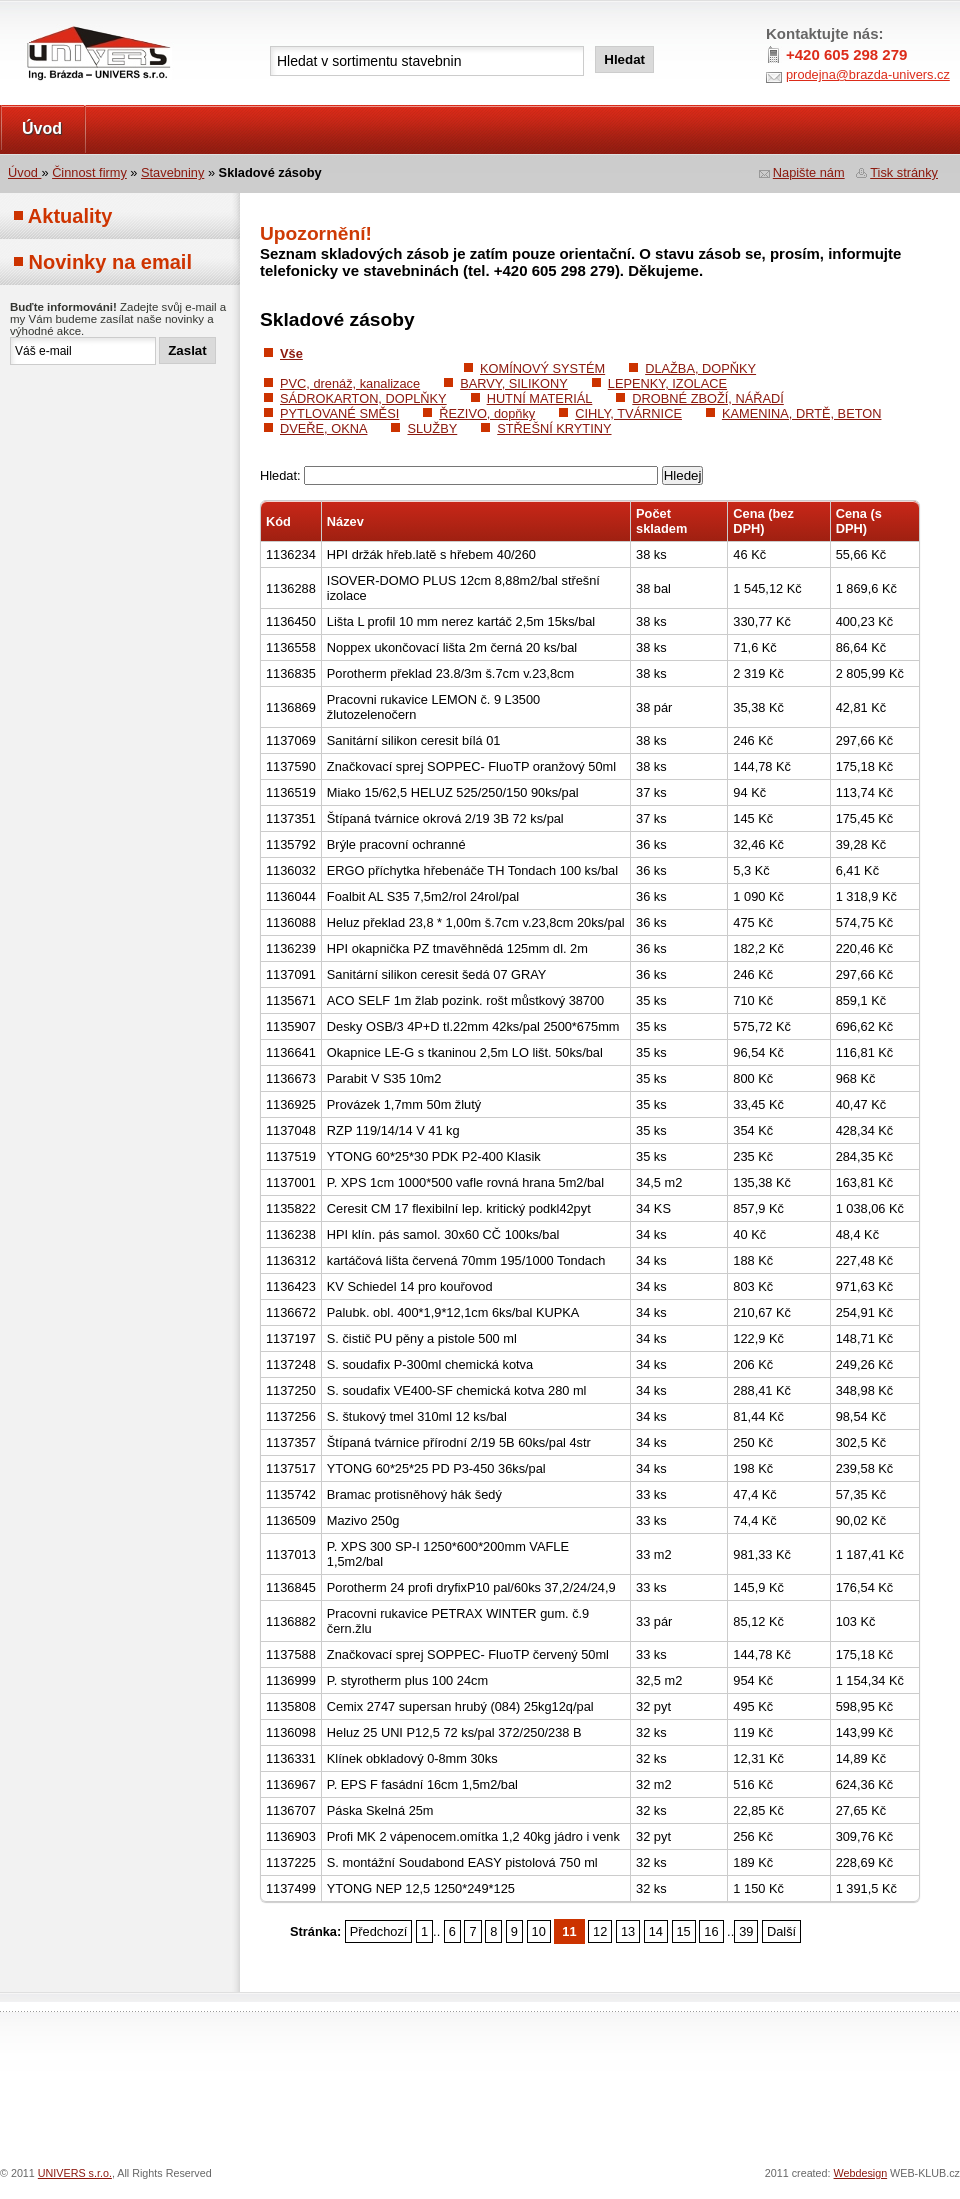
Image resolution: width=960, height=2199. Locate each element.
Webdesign (861, 2173)
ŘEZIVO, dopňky (487, 413)
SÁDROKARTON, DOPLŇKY (363, 398)
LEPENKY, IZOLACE (667, 383)
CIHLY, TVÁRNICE (628, 413)
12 (600, 1931)
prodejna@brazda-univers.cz (868, 74)
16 (711, 1931)
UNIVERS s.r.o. (56, 21)
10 (539, 1931)
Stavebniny (172, 172)
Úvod (42, 128)
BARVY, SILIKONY (514, 383)
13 (628, 1931)
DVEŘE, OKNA (323, 428)
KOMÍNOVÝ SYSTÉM (542, 368)
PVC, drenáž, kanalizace (350, 383)
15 (684, 1931)
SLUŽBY (432, 428)
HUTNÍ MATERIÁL (540, 398)
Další (781, 1931)
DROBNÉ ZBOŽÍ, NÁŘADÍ (707, 398)
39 (746, 1931)
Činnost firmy (89, 172)
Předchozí (379, 1931)
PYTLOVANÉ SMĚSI (339, 413)
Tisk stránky (904, 172)
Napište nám (809, 172)
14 (656, 1931)
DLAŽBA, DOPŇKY (700, 368)
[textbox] (427, 61)
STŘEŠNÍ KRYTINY (554, 428)
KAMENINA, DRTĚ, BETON (802, 413)
